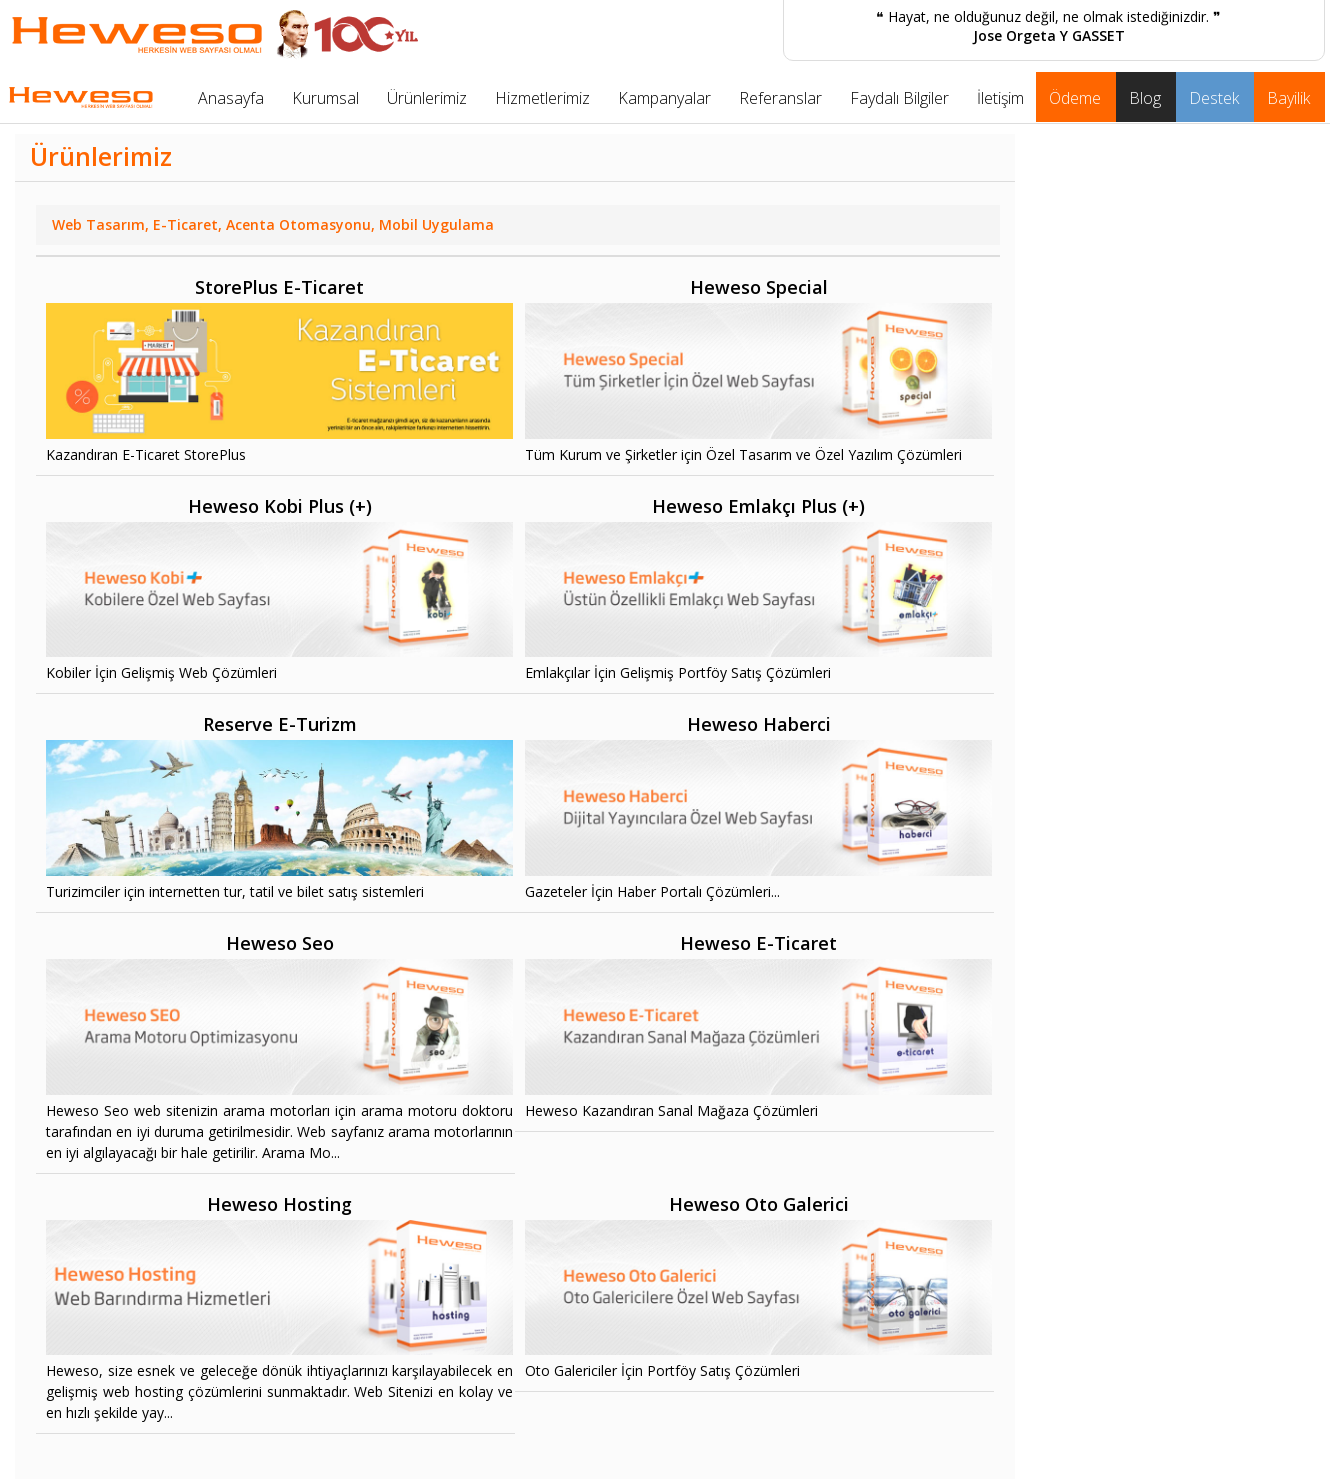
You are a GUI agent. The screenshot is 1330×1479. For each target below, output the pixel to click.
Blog (1145, 98)
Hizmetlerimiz (542, 98)
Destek (1214, 98)
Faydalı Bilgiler (899, 98)
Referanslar (780, 98)
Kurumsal (325, 98)
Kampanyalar (664, 98)
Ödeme (1075, 98)
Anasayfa (231, 98)
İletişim (1000, 98)
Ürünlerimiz (427, 98)
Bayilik (1288, 98)
